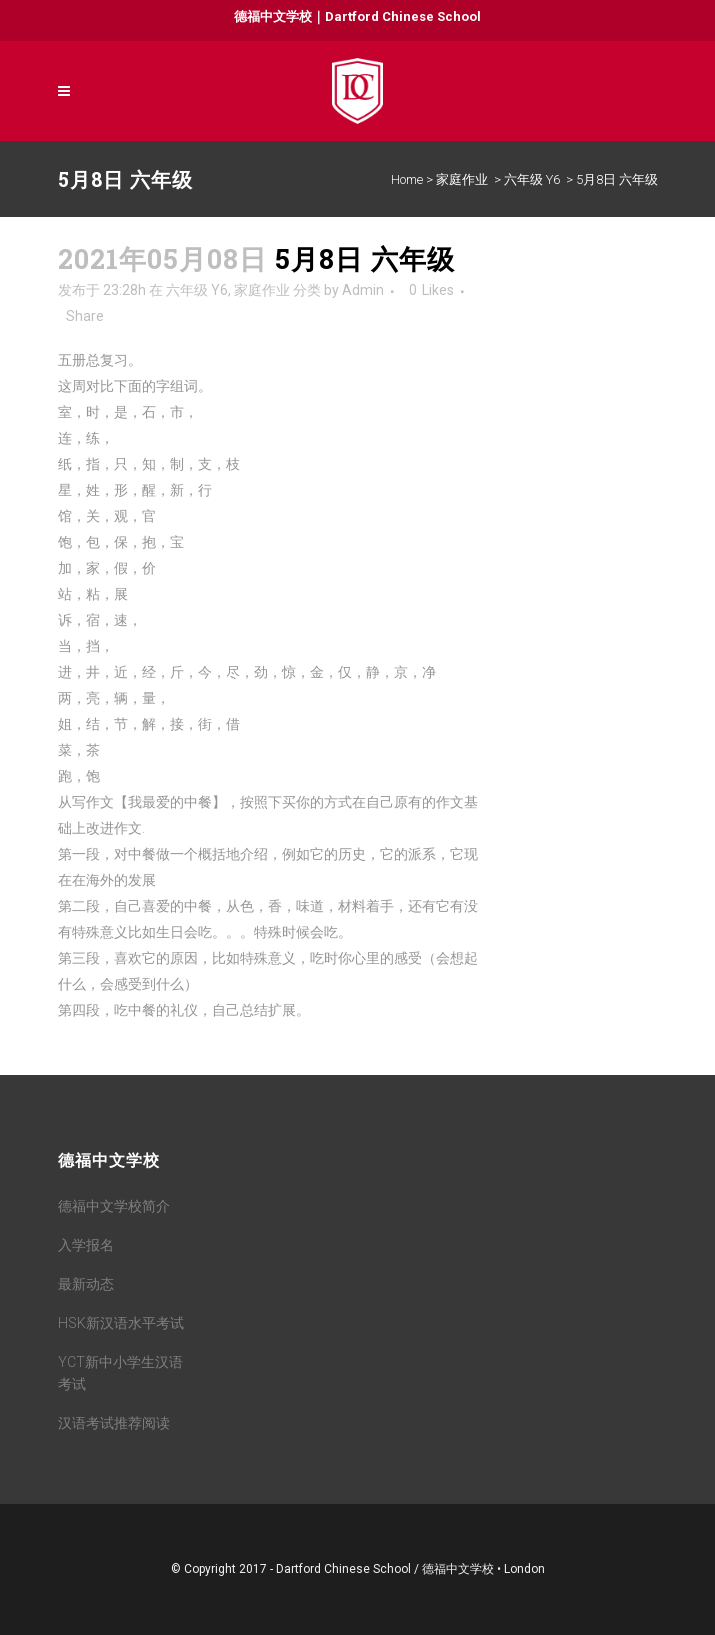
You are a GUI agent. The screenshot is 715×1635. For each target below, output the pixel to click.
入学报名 (86, 1245)
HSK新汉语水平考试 (121, 1323)
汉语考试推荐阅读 (114, 1423)
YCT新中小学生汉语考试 (120, 1373)
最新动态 (86, 1284)
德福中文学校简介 (114, 1206)
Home (407, 179)
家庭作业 (462, 179)
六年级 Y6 (532, 179)
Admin (363, 290)
